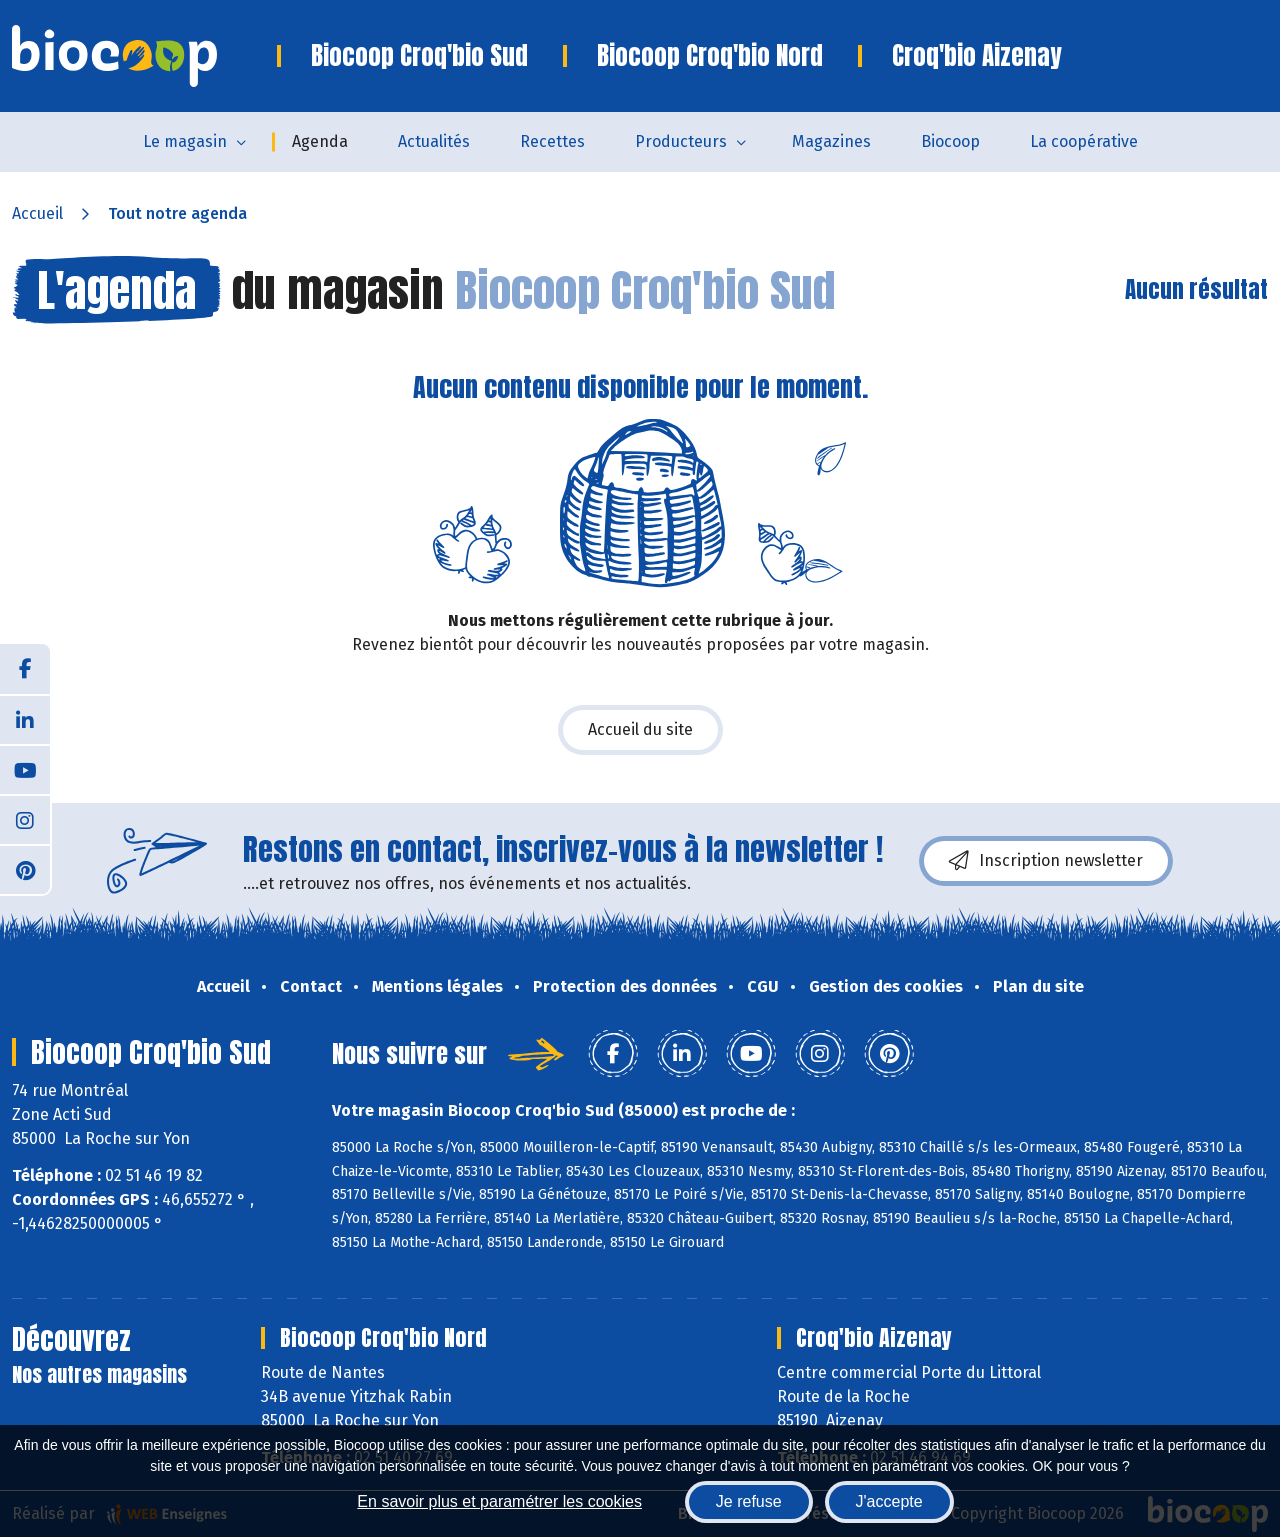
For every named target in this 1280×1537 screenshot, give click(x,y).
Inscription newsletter (1046, 861)
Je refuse (749, 1501)
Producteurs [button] (681, 141)
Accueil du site (640, 729)
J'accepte (889, 1501)
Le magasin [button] (185, 141)
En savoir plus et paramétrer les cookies (499, 1501)
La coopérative (1084, 141)
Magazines (831, 141)
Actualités (434, 141)
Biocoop (950, 141)
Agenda (320, 141)
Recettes (552, 141)
